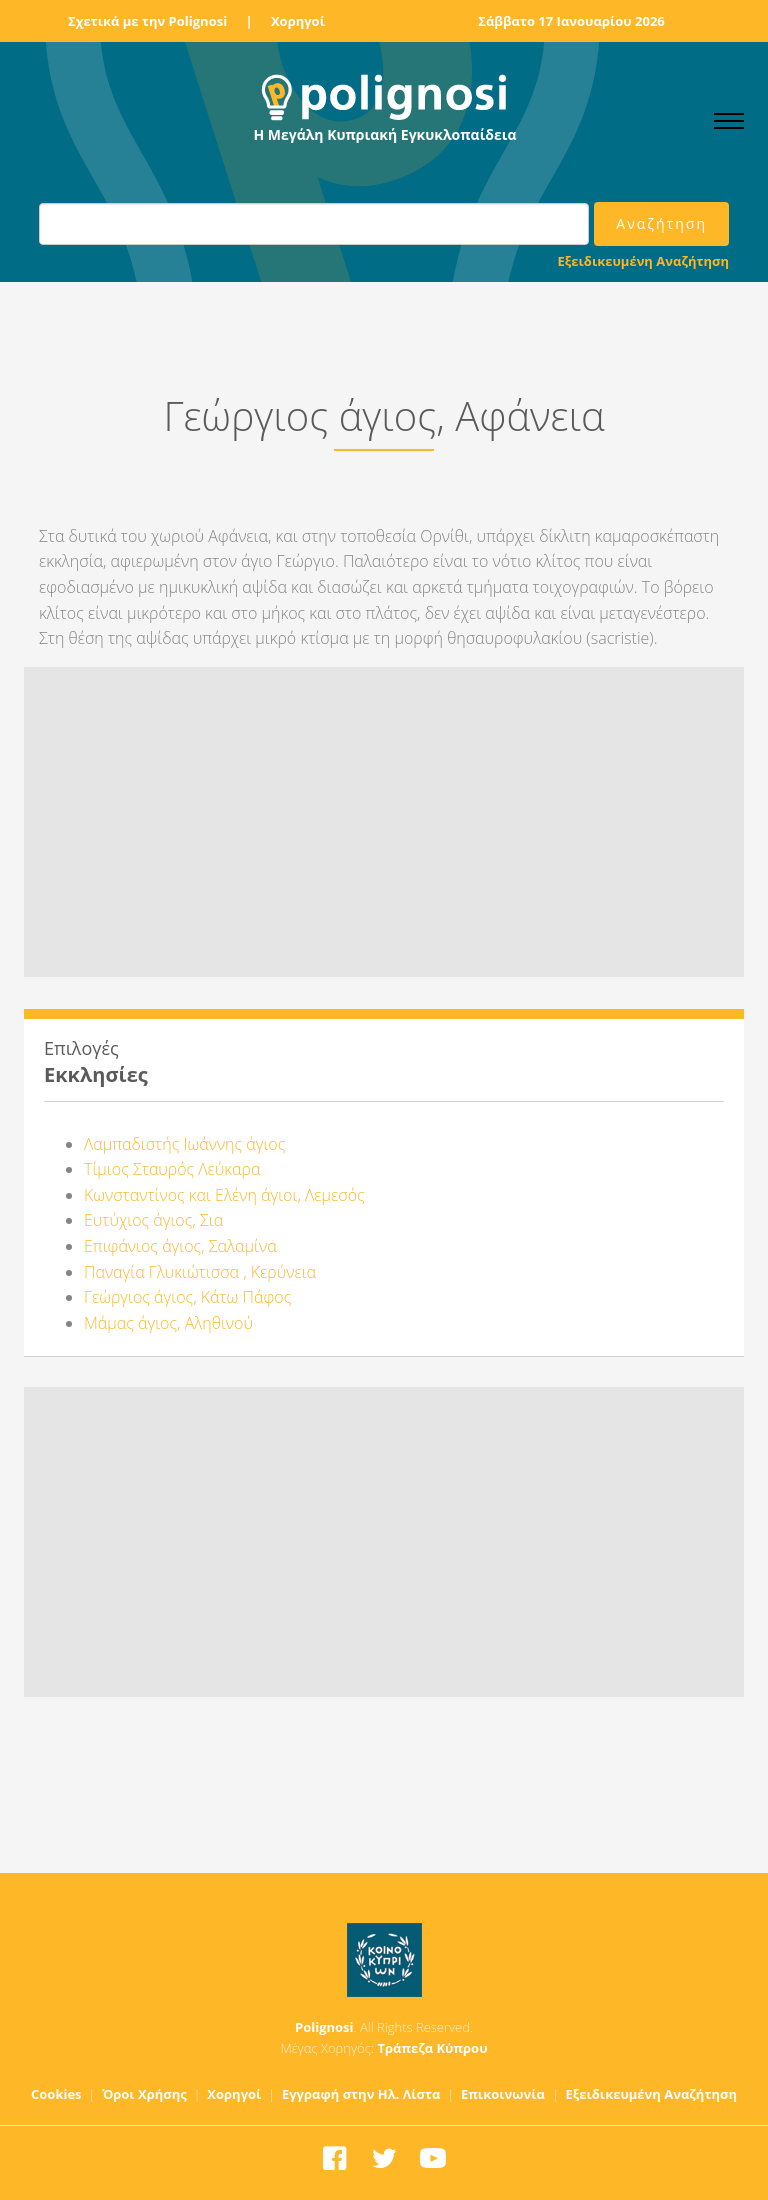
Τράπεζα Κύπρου (432, 2048)
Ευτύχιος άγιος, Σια (153, 1220)
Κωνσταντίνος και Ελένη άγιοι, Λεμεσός (224, 1195)
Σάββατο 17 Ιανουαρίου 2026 (571, 21)
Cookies (56, 2094)
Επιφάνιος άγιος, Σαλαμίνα (180, 1246)
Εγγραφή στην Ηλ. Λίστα (361, 2094)
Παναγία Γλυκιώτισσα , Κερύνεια (200, 1272)
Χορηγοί (298, 21)
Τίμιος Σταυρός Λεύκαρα (172, 1169)
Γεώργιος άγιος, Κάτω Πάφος (187, 1297)
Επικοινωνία (503, 2094)
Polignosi (324, 2027)
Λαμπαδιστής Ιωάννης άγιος (184, 1144)
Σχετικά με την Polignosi (147, 21)
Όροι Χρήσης (144, 2094)
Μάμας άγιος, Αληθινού (168, 1323)
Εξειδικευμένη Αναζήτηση (643, 261)
